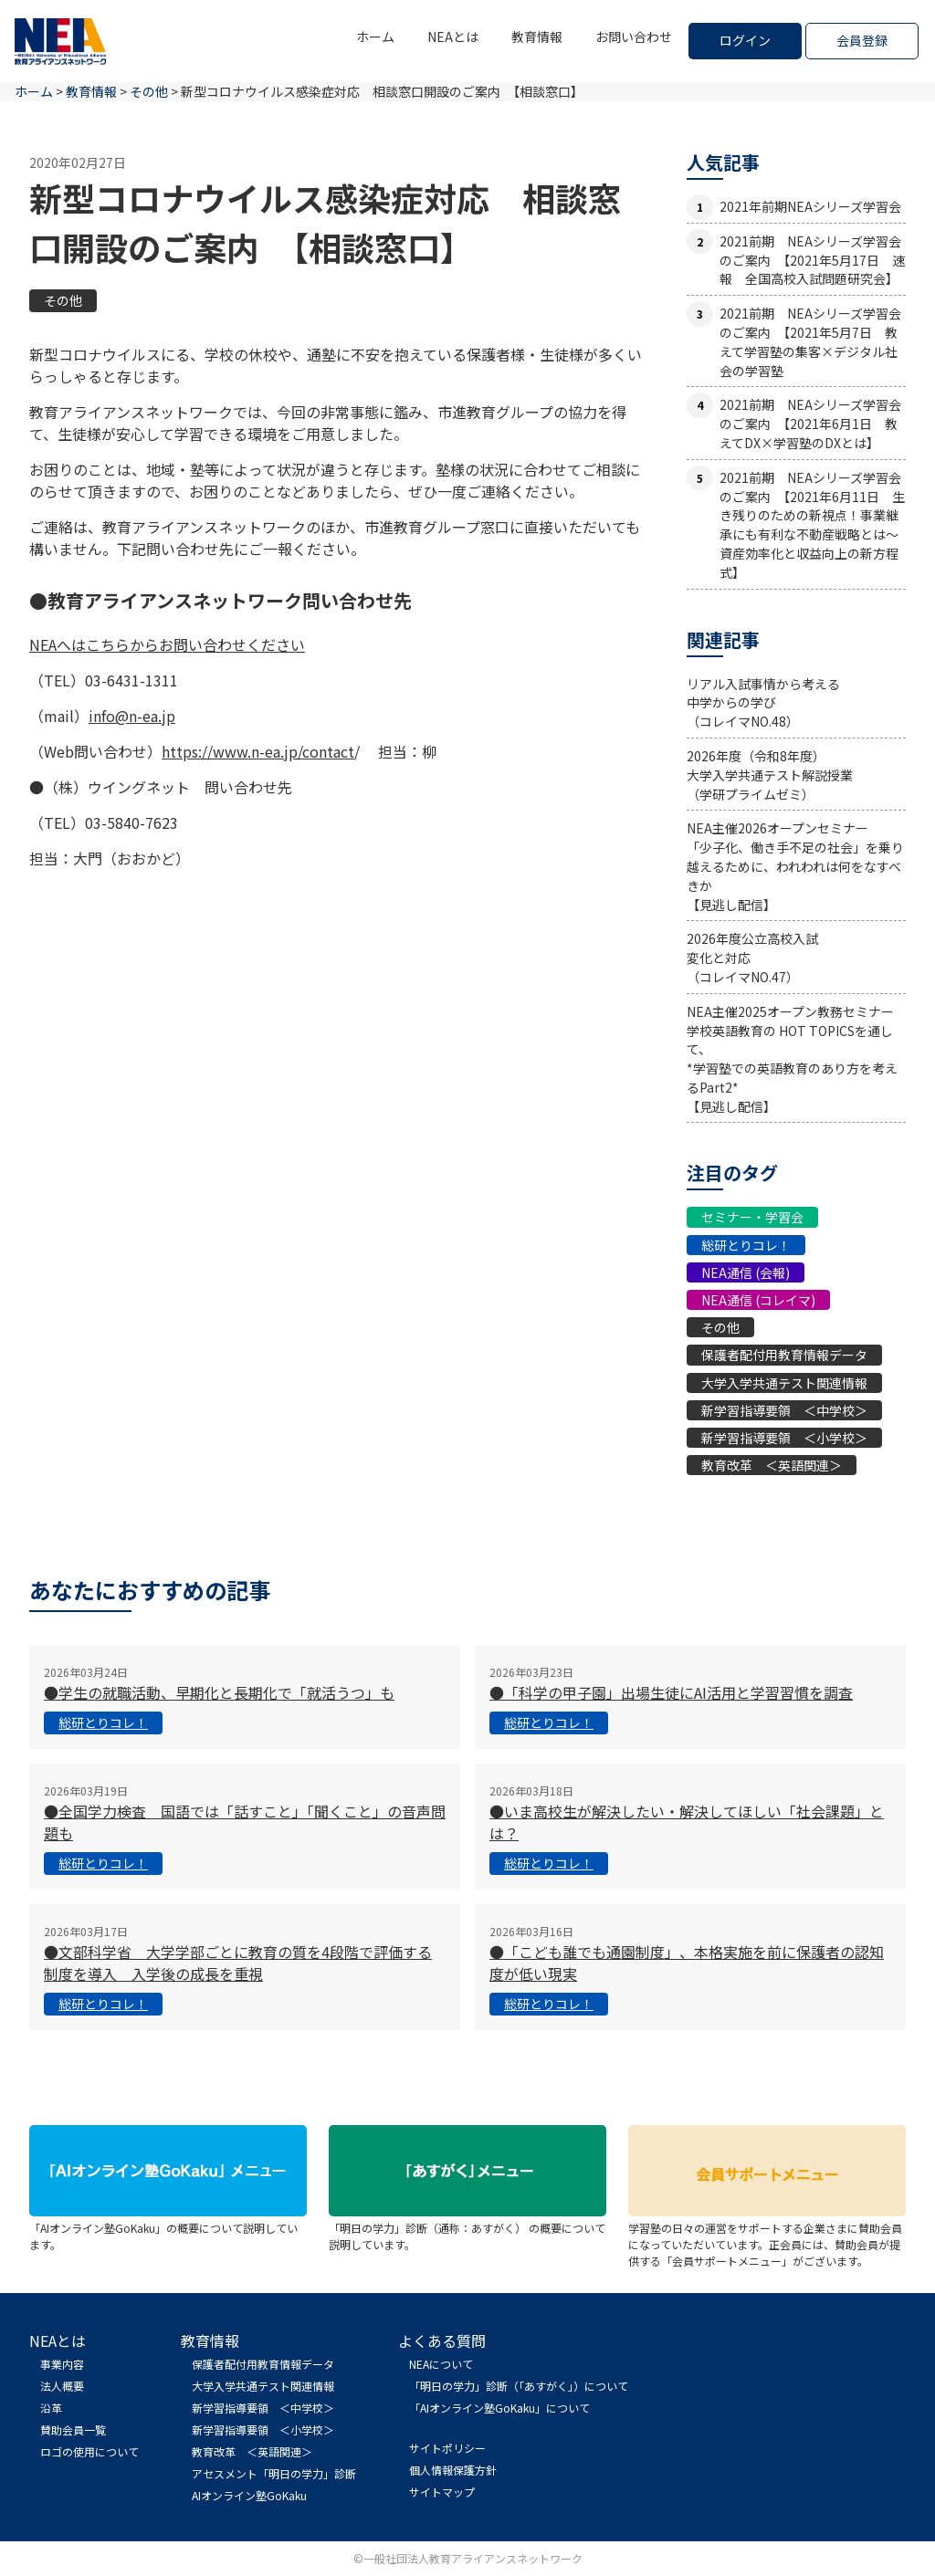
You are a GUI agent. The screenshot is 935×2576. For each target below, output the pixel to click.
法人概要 (62, 2385)
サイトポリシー (447, 2448)
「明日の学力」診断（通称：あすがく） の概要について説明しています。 (467, 2228)
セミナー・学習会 (752, 1217)
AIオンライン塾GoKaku (249, 2495)
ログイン (745, 40)
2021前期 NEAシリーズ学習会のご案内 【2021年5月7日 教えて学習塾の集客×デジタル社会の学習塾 (810, 341)
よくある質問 (442, 2340)
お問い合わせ (633, 36)
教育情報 (536, 36)
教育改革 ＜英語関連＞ (771, 1465)
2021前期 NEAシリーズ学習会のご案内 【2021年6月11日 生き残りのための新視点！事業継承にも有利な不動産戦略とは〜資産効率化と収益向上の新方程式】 (812, 524)
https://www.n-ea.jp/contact (258, 751)
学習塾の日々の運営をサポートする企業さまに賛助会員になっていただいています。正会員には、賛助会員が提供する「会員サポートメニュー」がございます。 (767, 2236)
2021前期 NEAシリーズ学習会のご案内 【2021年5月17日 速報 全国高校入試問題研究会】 (812, 260)
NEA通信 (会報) (745, 1272)
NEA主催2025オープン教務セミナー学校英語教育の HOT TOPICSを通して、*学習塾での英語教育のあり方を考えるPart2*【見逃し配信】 (792, 1058)
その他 (63, 300)
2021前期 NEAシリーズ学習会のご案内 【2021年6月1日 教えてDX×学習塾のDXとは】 (810, 423)
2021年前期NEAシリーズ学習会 (810, 206)
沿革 (51, 2407)
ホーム (375, 36)
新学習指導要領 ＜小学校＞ (784, 1438)
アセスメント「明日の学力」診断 (274, 2473)
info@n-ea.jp (132, 716)
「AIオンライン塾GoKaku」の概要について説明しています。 (168, 2228)
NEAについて (441, 2364)
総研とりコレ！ (746, 1245)
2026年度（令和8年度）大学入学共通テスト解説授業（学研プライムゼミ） (770, 775)
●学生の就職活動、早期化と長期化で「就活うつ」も (219, 1692)
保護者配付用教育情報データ (784, 1355)
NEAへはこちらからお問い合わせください (167, 644)
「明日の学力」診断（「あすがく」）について (518, 2385)
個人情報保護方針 (453, 2469)
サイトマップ (442, 2491)
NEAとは (452, 36)
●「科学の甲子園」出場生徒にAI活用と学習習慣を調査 (671, 1692)
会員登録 (862, 40)
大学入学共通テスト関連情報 (784, 1383)
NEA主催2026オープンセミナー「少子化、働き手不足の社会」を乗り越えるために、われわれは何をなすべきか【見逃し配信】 (795, 866)
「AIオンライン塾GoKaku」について (499, 2407)
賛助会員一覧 (73, 2429)
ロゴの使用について (89, 2451)
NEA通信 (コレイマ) (758, 1300)
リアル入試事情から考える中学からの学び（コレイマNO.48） (763, 703)
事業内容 (62, 2364)
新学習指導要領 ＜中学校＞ (784, 1410)
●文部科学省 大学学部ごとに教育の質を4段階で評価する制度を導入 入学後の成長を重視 (238, 1962)
